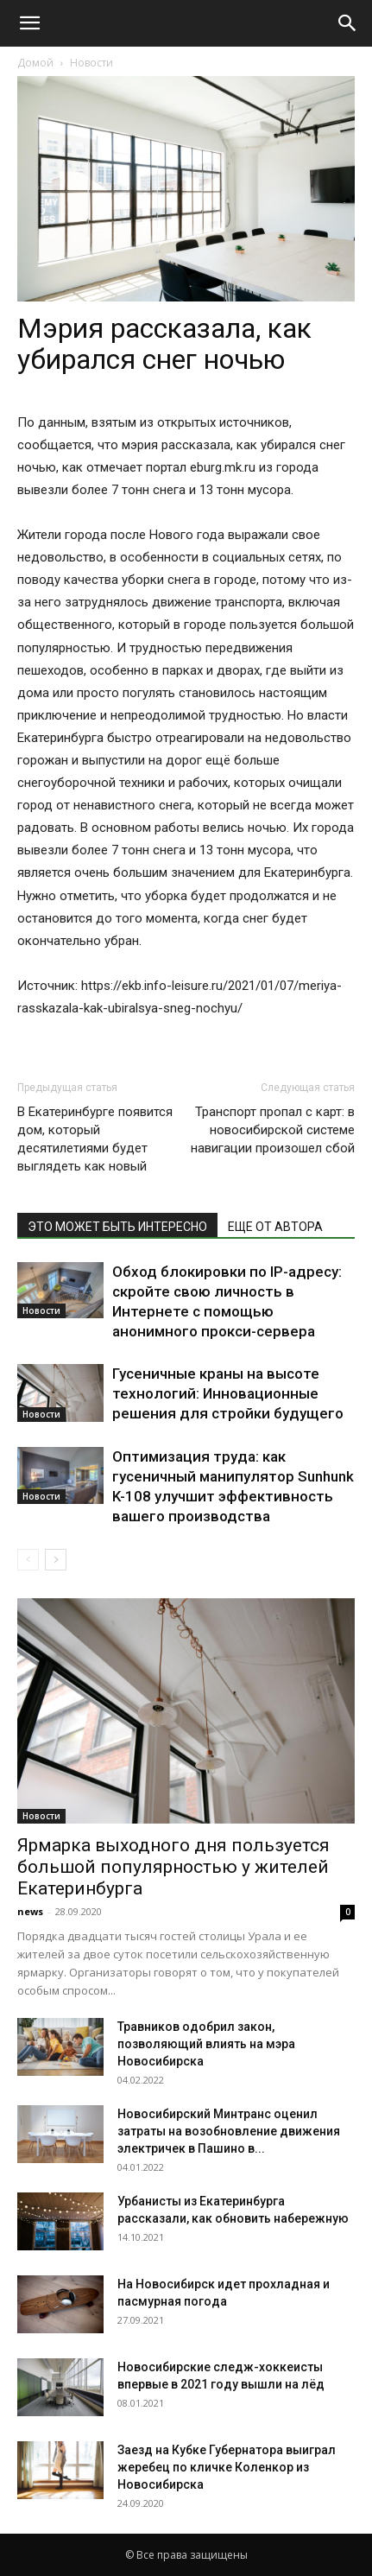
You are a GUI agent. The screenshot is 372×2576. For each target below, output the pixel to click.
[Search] (348, 23)
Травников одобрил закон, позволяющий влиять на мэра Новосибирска (206, 2044)
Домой (35, 62)
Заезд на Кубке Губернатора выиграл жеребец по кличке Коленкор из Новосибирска (226, 2467)
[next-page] (55, 1559)
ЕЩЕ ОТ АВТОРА (275, 1227)
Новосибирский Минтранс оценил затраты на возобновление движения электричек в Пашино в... (228, 2131)
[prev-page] (28, 1559)
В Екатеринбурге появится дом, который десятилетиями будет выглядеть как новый (95, 1139)
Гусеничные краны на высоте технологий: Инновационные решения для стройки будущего (228, 1393)
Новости (91, 62)
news (30, 1911)
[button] (29, 23)
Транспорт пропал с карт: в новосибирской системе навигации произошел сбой (273, 1130)
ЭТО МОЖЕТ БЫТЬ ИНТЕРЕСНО (117, 1227)
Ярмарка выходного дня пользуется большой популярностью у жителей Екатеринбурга (173, 1867)
